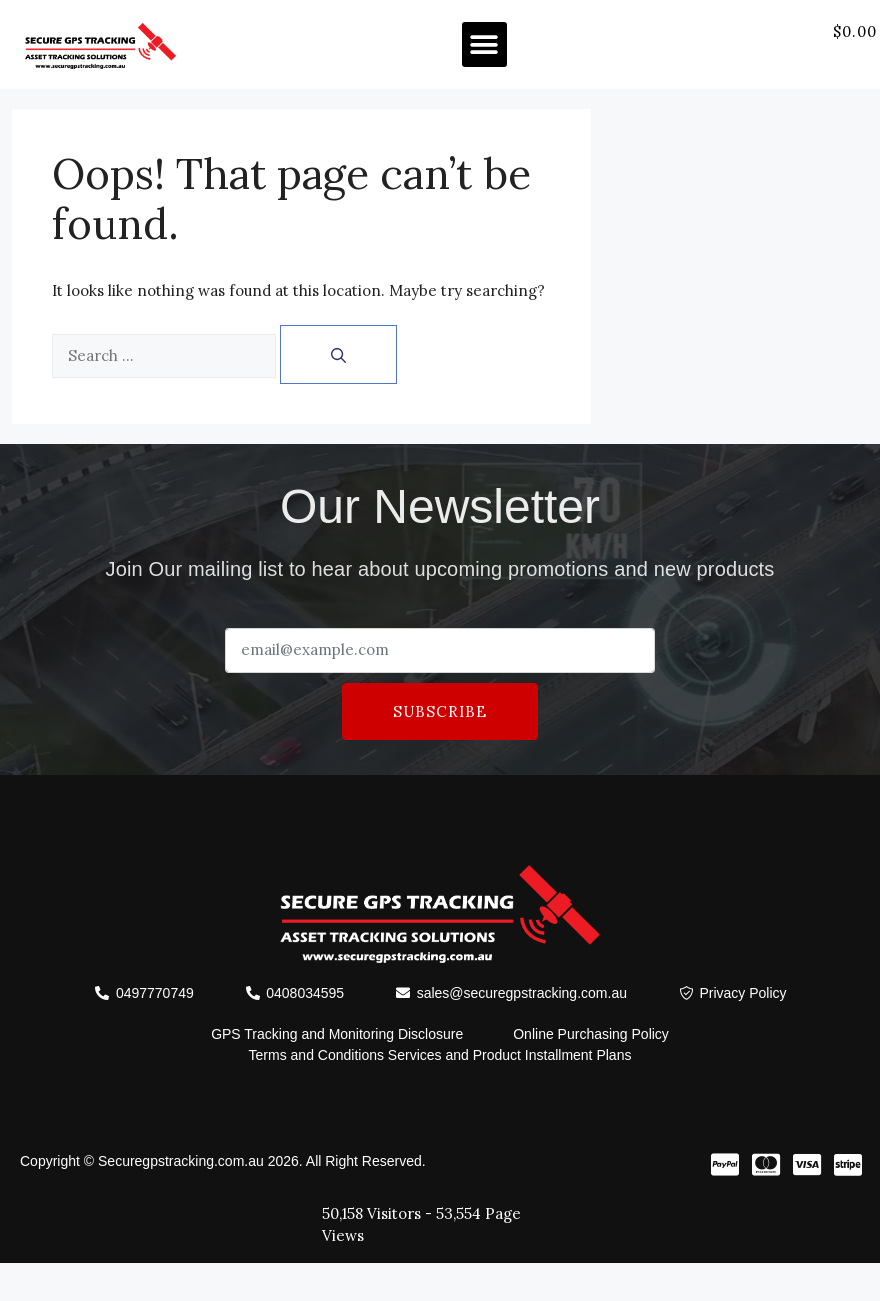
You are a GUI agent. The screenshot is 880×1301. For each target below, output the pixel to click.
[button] (484, 44)
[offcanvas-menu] (856, 56)
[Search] (338, 354)
